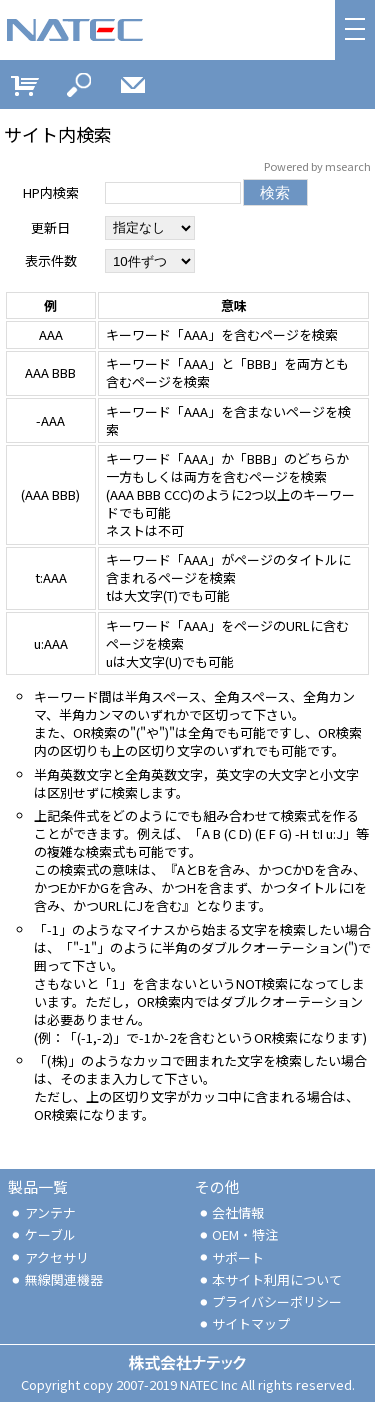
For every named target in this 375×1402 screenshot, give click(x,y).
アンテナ (42, 1212)
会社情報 (231, 1212)
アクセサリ (49, 1257)
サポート (231, 1257)
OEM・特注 (238, 1234)
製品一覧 (38, 1186)
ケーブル (42, 1234)
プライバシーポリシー (270, 1301)
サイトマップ (244, 1323)
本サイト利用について (270, 1279)
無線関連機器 (56, 1279)
